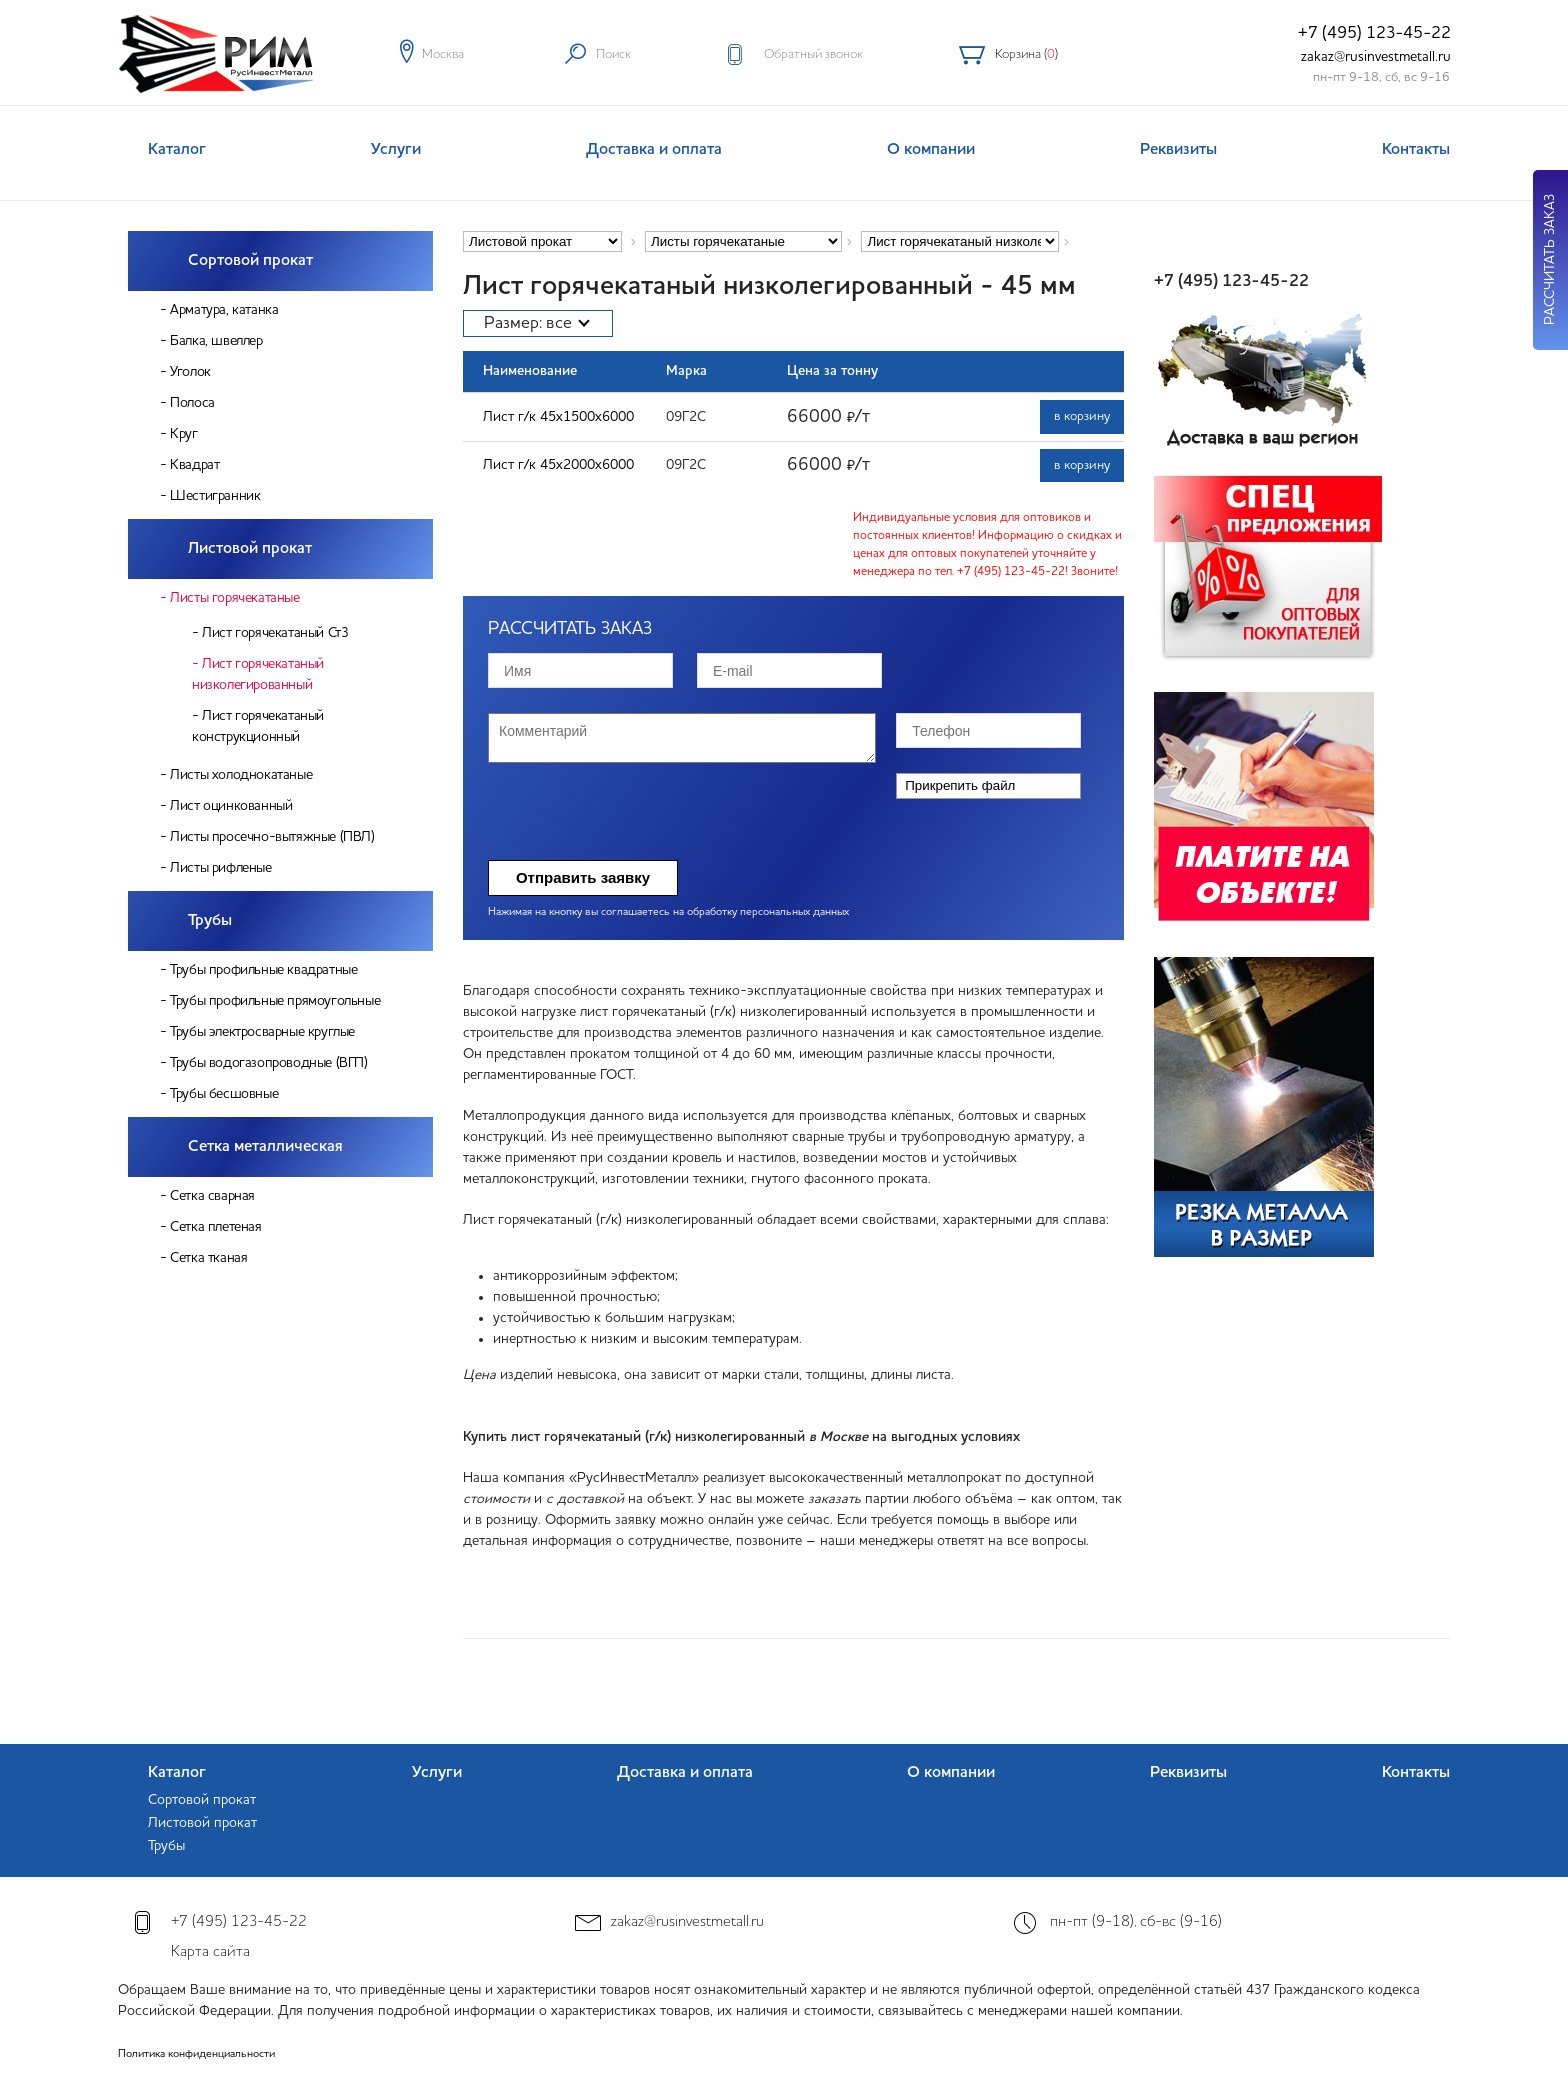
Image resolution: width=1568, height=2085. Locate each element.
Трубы (210, 921)
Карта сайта (210, 1952)
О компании (931, 150)
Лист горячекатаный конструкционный (258, 726)
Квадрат (194, 465)
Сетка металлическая (265, 1147)
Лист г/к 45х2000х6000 (558, 465)
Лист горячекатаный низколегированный (258, 674)
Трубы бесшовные (224, 1094)
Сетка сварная (212, 1196)
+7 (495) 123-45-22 (1374, 33)
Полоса (192, 403)
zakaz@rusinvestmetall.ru (1376, 57)
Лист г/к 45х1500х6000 (558, 417)
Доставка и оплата (654, 150)
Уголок (190, 372)
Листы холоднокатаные (241, 775)
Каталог (177, 150)
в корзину (1082, 416)
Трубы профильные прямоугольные (275, 1001)
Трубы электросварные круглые (262, 1032)
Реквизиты (1178, 150)
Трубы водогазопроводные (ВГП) (268, 1063)
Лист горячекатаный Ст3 (275, 633)
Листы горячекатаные (234, 598)
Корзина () (1026, 54)
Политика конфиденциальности (196, 2054)
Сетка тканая (208, 1258)
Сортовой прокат (250, 261)
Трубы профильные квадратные (263, 970)
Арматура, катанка (224, 310)
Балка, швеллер (216, 341)
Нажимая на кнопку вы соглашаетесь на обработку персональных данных (668, 912)
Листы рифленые (220, 868)
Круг (183, 434)
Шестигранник (215, 496)
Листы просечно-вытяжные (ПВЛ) (272, 837)
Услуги (396, 150)
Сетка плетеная (215, 1227)
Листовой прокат (250, 549)
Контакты (1416, 150)
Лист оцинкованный (231, 806)
